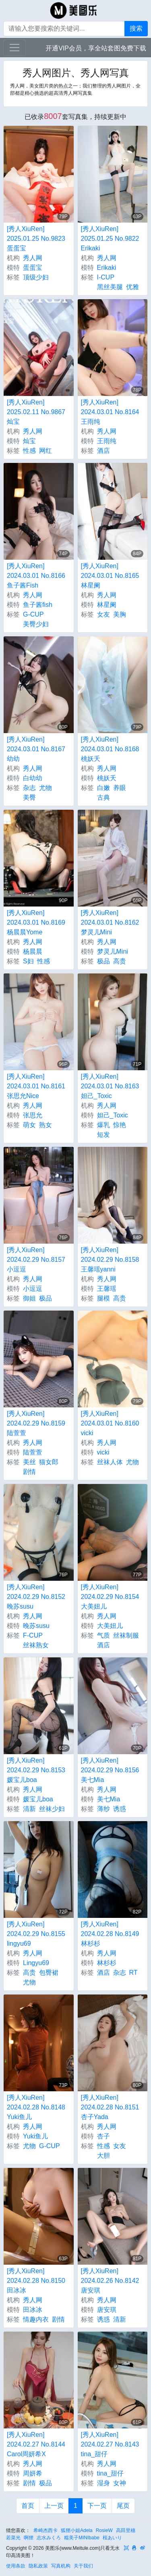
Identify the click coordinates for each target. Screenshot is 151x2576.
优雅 (132, 286)
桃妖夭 (106, 778)
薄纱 (103, 1808)
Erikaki (106, 267)
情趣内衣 (36, 2319)
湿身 (103, 2483)
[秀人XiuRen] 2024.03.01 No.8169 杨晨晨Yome (36, 922)
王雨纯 (106, 441)
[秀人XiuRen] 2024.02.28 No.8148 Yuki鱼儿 (36, 2107)
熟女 (45, 1124)
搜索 (136, 28)
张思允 (32, 1115)
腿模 (103, 1298)
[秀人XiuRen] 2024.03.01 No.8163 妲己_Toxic (110, 1086)
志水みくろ (49, 2538)
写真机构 (60, 2566)
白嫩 (103, 787)
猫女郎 (48, 1462)
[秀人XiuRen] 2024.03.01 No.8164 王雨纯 (110, 412)
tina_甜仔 (110, 2473)
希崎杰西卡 (45, 2530)
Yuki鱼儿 (35, 2136)
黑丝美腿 (110, 286)
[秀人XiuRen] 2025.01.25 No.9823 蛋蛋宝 (36, 238)
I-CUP (106, 277)
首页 (27, 2505)
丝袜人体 (110, 1462)
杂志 (29, 787)
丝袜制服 (126, 1635)
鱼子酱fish (37, 604)
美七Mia (108, 1799)
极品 (103, 961)
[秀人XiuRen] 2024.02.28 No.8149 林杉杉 (110, 1934)
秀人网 (32, 257)
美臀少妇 (36, 624)
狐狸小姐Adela (77, 2530)
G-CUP (33, 614)
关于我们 (83, 2566)
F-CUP (33, 1635)
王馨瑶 (106, 1288)
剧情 (29, 1471)
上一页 (54, 2505)
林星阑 (106, 604)
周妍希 (32, 2473)
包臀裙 (48, 1972)
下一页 (97, 2505)
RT (133, 1972)
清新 (29, 1808)
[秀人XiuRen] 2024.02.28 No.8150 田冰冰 (36, 2281)
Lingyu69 (36, 1962)
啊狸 (28, 2538)
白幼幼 (32, 778)
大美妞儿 (110, 1625)
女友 (103, 614)
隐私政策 (38, 2566)
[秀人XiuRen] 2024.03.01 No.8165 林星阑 (110, 576)
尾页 (123, 2505)
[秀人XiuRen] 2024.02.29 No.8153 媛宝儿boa (36, 1770)
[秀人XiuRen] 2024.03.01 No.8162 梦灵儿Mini (110, 922)
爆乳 (103, 1124)
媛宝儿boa (38, 1799)
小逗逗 (32, 1288)
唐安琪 (106, 2309)
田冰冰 (32, 2309)
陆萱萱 (32, 1452)
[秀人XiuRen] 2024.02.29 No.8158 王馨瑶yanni (110, 1259)
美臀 (29, 797)
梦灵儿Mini (112, 951)
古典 (103, 797)
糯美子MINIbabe (81, 2538)
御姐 (29, 1298)
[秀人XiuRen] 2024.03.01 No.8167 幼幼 (36, 749)
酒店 (103, 450)
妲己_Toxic (112, 1115)
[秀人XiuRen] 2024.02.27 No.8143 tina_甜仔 (110, 2444)
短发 (103, 1134)
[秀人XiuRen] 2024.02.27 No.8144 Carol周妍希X (36, 2444)
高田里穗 (125, 2530)
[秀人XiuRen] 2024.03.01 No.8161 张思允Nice (36, 1086)
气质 (103, 1635)
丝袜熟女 (36, 1645)
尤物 (45, 787)
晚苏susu (36, 1625)
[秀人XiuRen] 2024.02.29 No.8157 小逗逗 (36, 1259)
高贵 (119, 961)
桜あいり (112, 2538)
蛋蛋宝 (32, 267)
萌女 (29, 1124)
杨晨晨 (32, 951)
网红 (45, 450)
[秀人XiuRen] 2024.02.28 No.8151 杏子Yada (110, 2107)
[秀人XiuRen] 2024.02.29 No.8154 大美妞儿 (110, 1597)
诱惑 (119, 1808)
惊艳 (119, 1124)
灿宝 (29, 441)
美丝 (29, 1462)
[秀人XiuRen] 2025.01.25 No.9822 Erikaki (110, 238)
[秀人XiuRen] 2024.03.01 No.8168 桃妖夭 (110, 749)
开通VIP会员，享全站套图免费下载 (96, 48)
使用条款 (15, 2566)
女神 (119, 2483)
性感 (29, 450)
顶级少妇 (36, 277)
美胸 (119, 614)
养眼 (119, 787)
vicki (103, 1452)
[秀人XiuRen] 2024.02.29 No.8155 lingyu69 (36, 1934)
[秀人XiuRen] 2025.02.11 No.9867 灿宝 (36, 412)
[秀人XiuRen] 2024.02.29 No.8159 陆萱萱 (36, 1423)
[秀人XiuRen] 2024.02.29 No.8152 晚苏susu (36, 1597)
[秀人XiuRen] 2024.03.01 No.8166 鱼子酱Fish (36, 576)
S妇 (28, 961)
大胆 (103, 2155)
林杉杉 (106, 1962)
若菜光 (13, 2538)
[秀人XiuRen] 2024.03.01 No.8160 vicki (110, 1423)
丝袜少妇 (52, 1808)
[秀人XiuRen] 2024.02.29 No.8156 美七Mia (110, 1770)
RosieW (104, 2530)
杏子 (103, 2136)
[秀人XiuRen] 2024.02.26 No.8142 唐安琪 (110, 2281)
